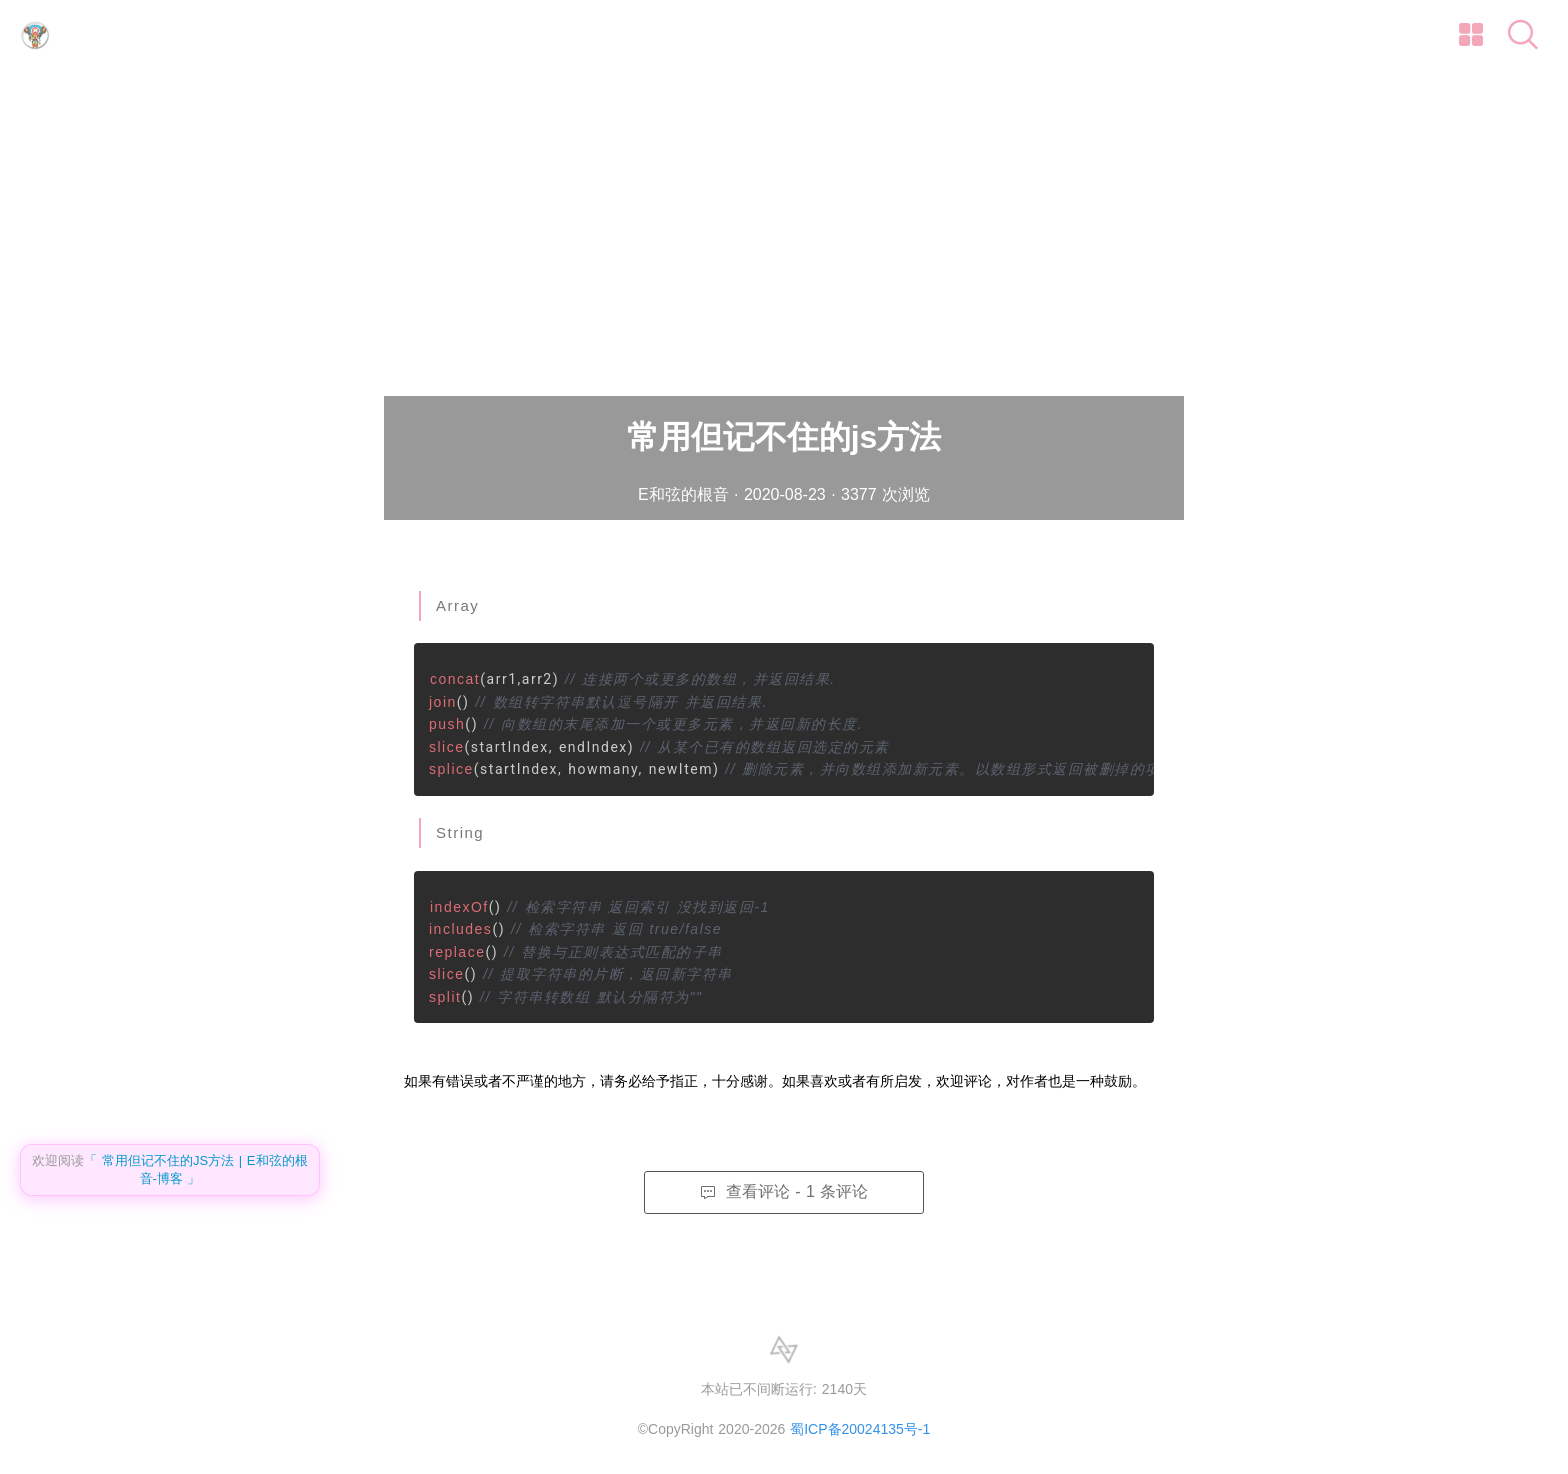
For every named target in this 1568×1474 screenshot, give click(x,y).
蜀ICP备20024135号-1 (860, 1429)
